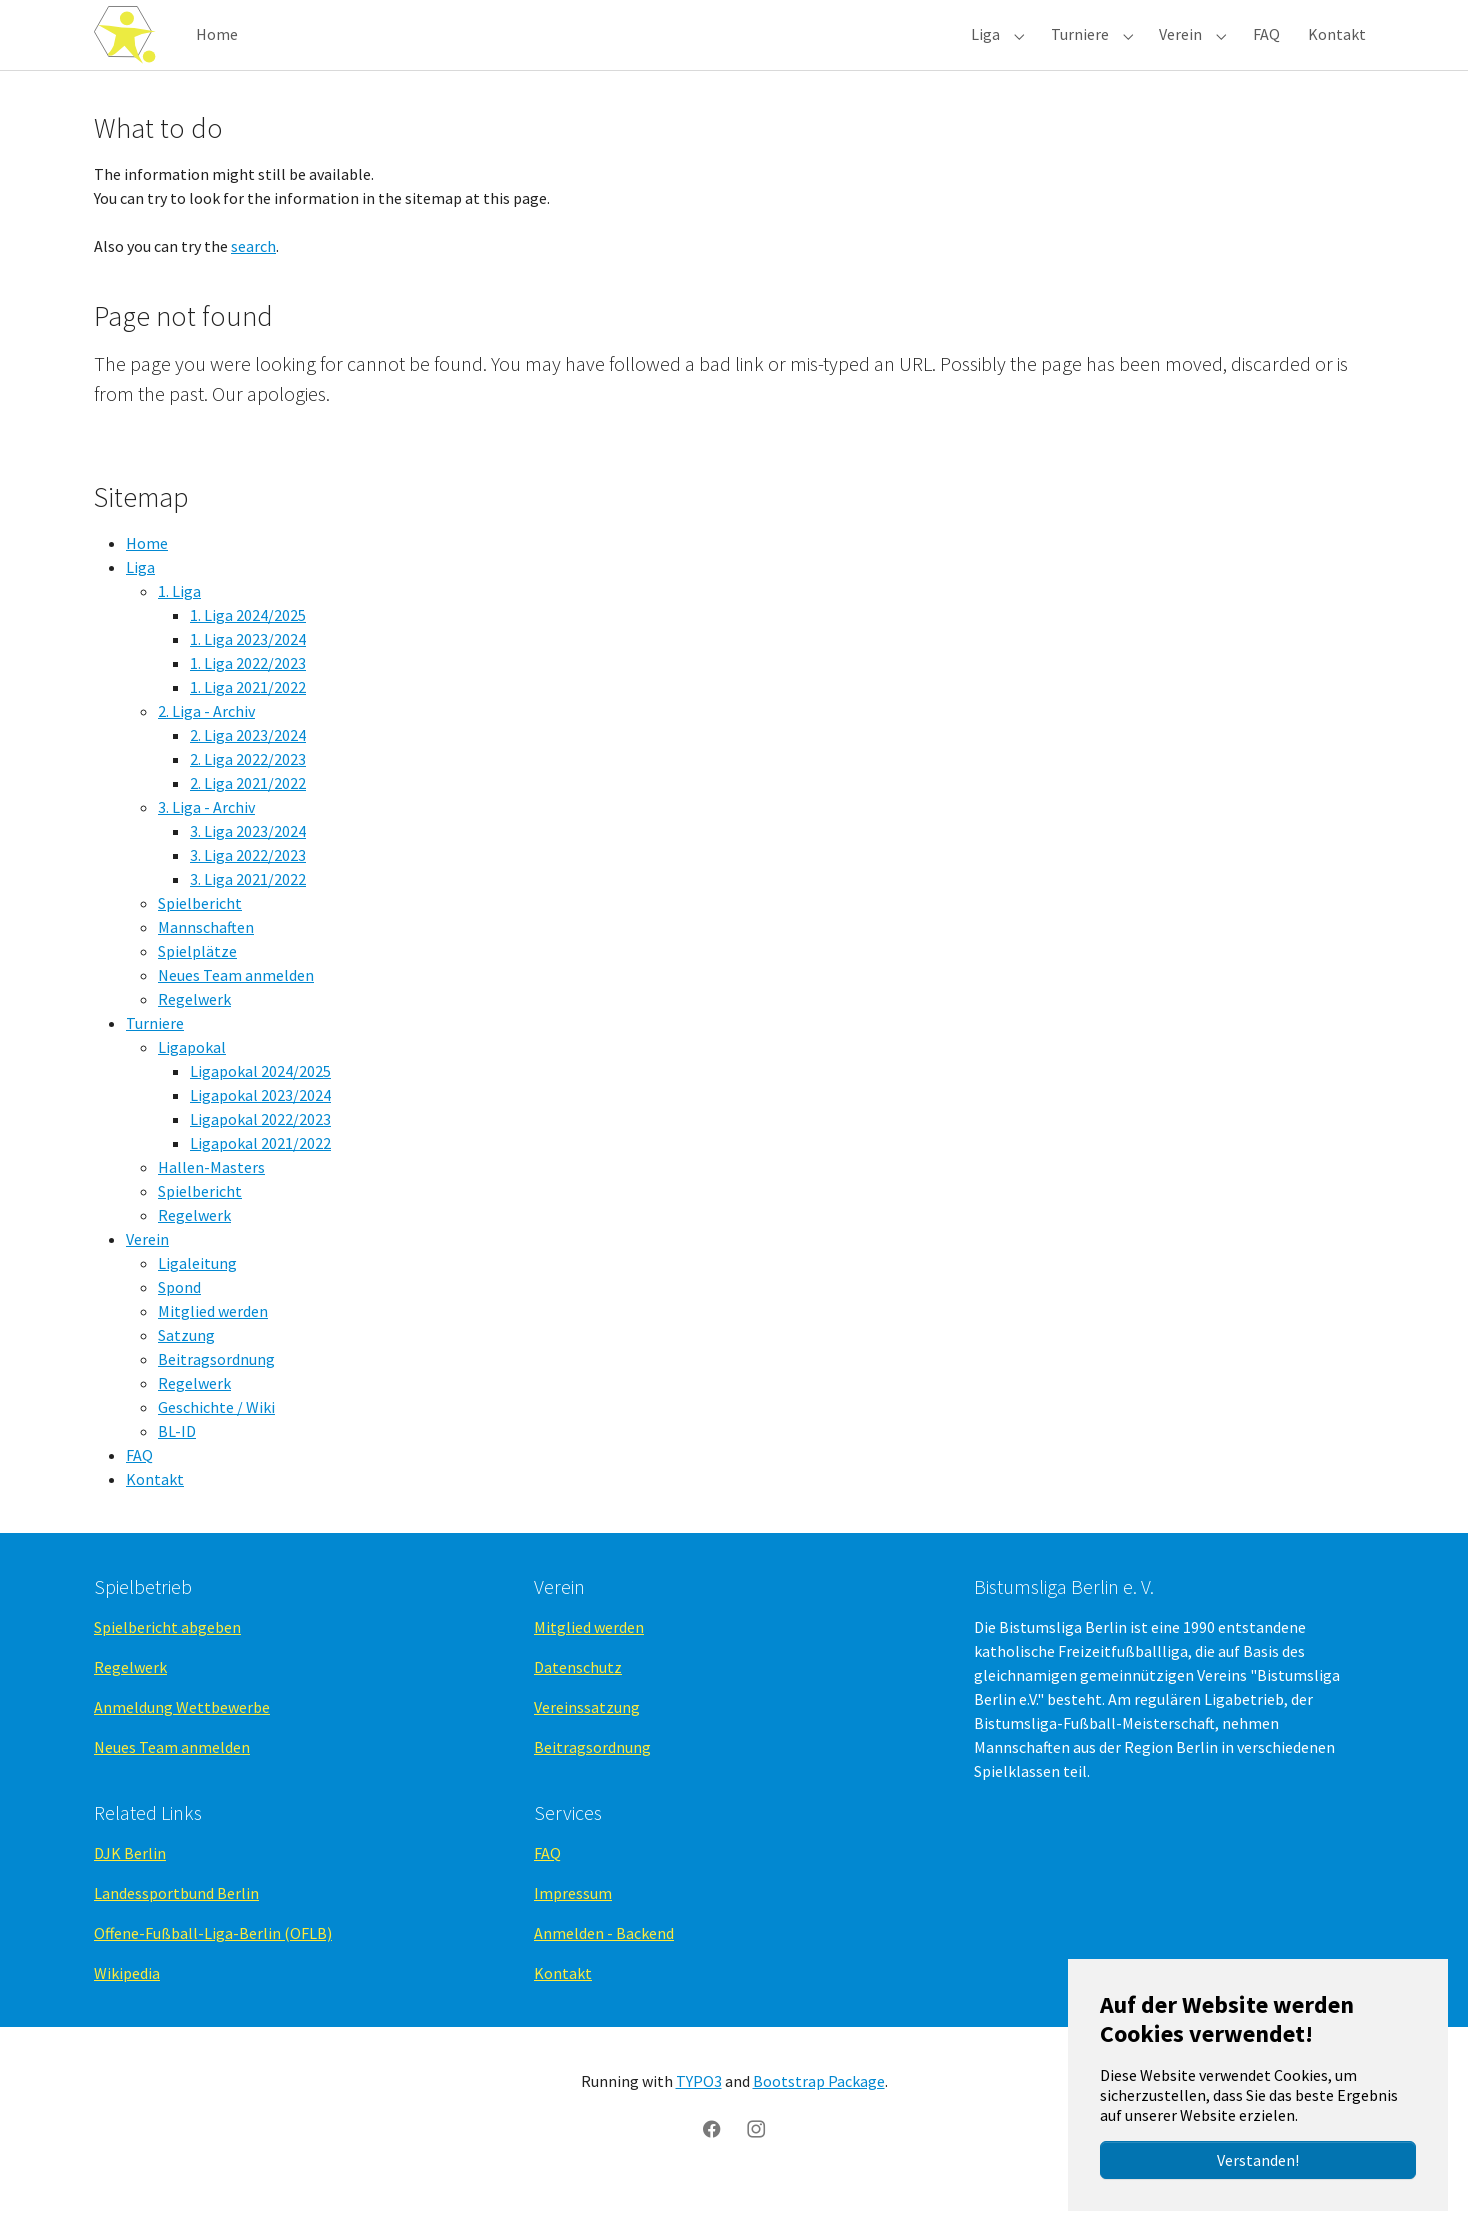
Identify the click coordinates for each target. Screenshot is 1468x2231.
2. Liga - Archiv (206, 751)
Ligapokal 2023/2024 (260, 1135)
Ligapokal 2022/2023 (260, 1159)
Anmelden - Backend (604, 1973)
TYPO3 (699, 2121)
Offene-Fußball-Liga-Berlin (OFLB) (213, 1973)
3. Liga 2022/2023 (248, 895)
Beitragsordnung (216, 1399)
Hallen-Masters (211, 1207)
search (253, 286)
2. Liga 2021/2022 (248, 823)
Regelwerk (194, 1039)
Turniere (155, 1063)
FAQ (139, 1495)
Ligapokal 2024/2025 (260, 1111)
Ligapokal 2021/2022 (260, 1183)
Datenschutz (578, 1707)
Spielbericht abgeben (167, 1667)
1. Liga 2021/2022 (248, 727)
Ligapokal (192, 1087)
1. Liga (179, 631)
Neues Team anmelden (236, 1015)
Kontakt (155, 1519)
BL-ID (177, 1471)
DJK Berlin (130, 1893)
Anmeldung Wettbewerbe (182, 1747)
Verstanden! (1258, 2160)
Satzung (186, 1375)
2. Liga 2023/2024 (248, 775)
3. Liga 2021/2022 (248, 919)
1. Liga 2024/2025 (248, 655)
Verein (147, 1279)
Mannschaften (206, 967)
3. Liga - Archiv (206, 847)
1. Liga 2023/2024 (248, 679)
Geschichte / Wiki (216, 1447)
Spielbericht (200, 943)
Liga (140, 607)
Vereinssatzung (587, 1747)
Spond (179, 1327)
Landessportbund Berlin (176, 1933)
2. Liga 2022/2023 (248, 799)
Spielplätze (197, 991)
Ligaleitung (197, 1303)
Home (147, 583)
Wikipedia (127, 2013)
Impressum (573, 1933)
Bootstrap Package (819, 2121)
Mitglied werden (213, 1351)
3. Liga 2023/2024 (248, 871)
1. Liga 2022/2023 (248, 703)
